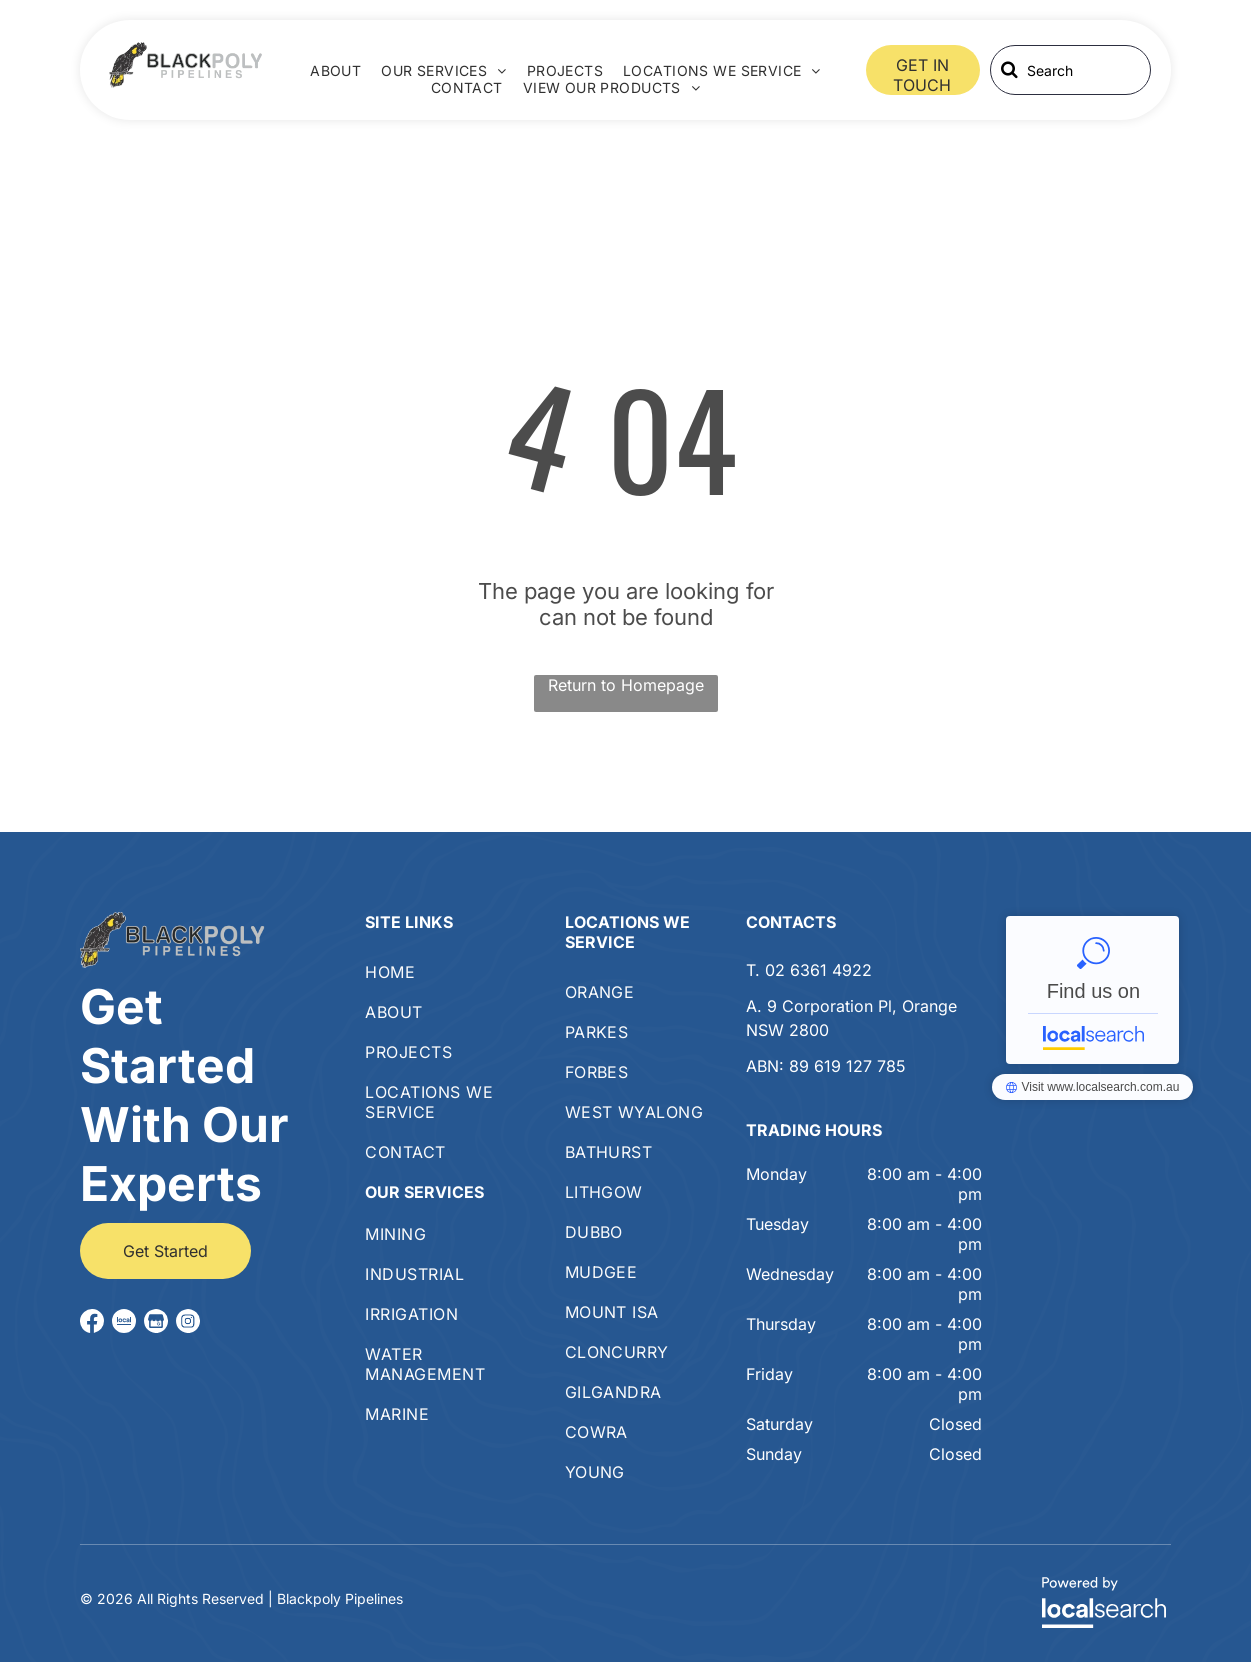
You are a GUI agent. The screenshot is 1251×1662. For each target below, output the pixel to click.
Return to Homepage (626, 685)
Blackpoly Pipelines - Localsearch (1092, 990)
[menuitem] (335, 70)
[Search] (1070, 70)
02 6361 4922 (818, 970)
